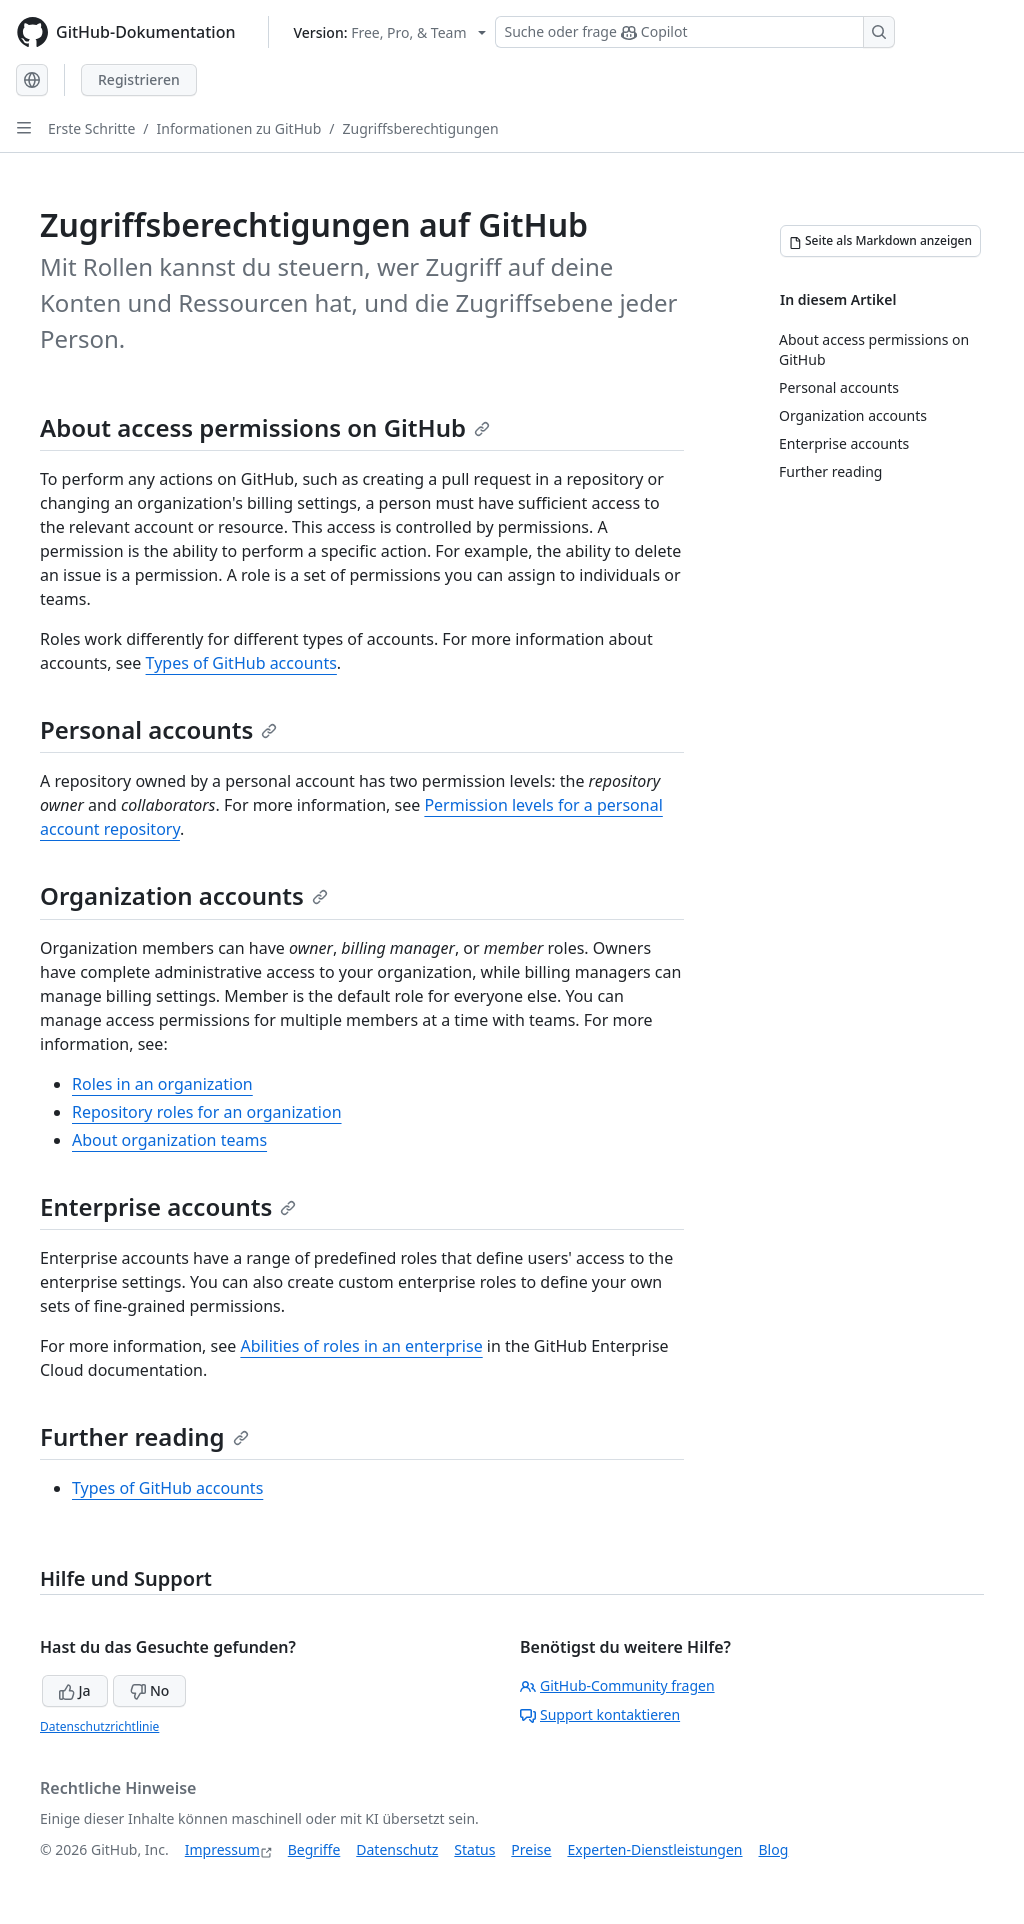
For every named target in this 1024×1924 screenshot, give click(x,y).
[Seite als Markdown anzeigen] (880, 241)
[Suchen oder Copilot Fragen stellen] (695, 32)
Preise (531, 1849)
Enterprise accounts (168, 1206)
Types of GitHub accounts (241, 663)
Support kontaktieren (600, 1714)
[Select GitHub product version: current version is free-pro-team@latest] (390, 32)
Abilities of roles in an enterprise (361, 1346)
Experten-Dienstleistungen (654, 1849)
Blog (774, 1849)
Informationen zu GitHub (239, 128)
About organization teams (169, 1140)
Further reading (144, 1436)
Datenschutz (397, 1849)
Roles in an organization (162, 1084)
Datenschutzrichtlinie (99, 1726)
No (149, 1690)
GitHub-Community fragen (617, 1685)
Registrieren (139, 79)
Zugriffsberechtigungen (421, 128)
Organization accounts (184, 895)
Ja (75, 1690)
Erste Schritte (91, 128)
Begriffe (314, 1849)
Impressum (222, 1849)
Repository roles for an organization (207, 1112)
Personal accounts (158, 729)
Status (474, 1849)
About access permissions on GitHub (265, 427)
